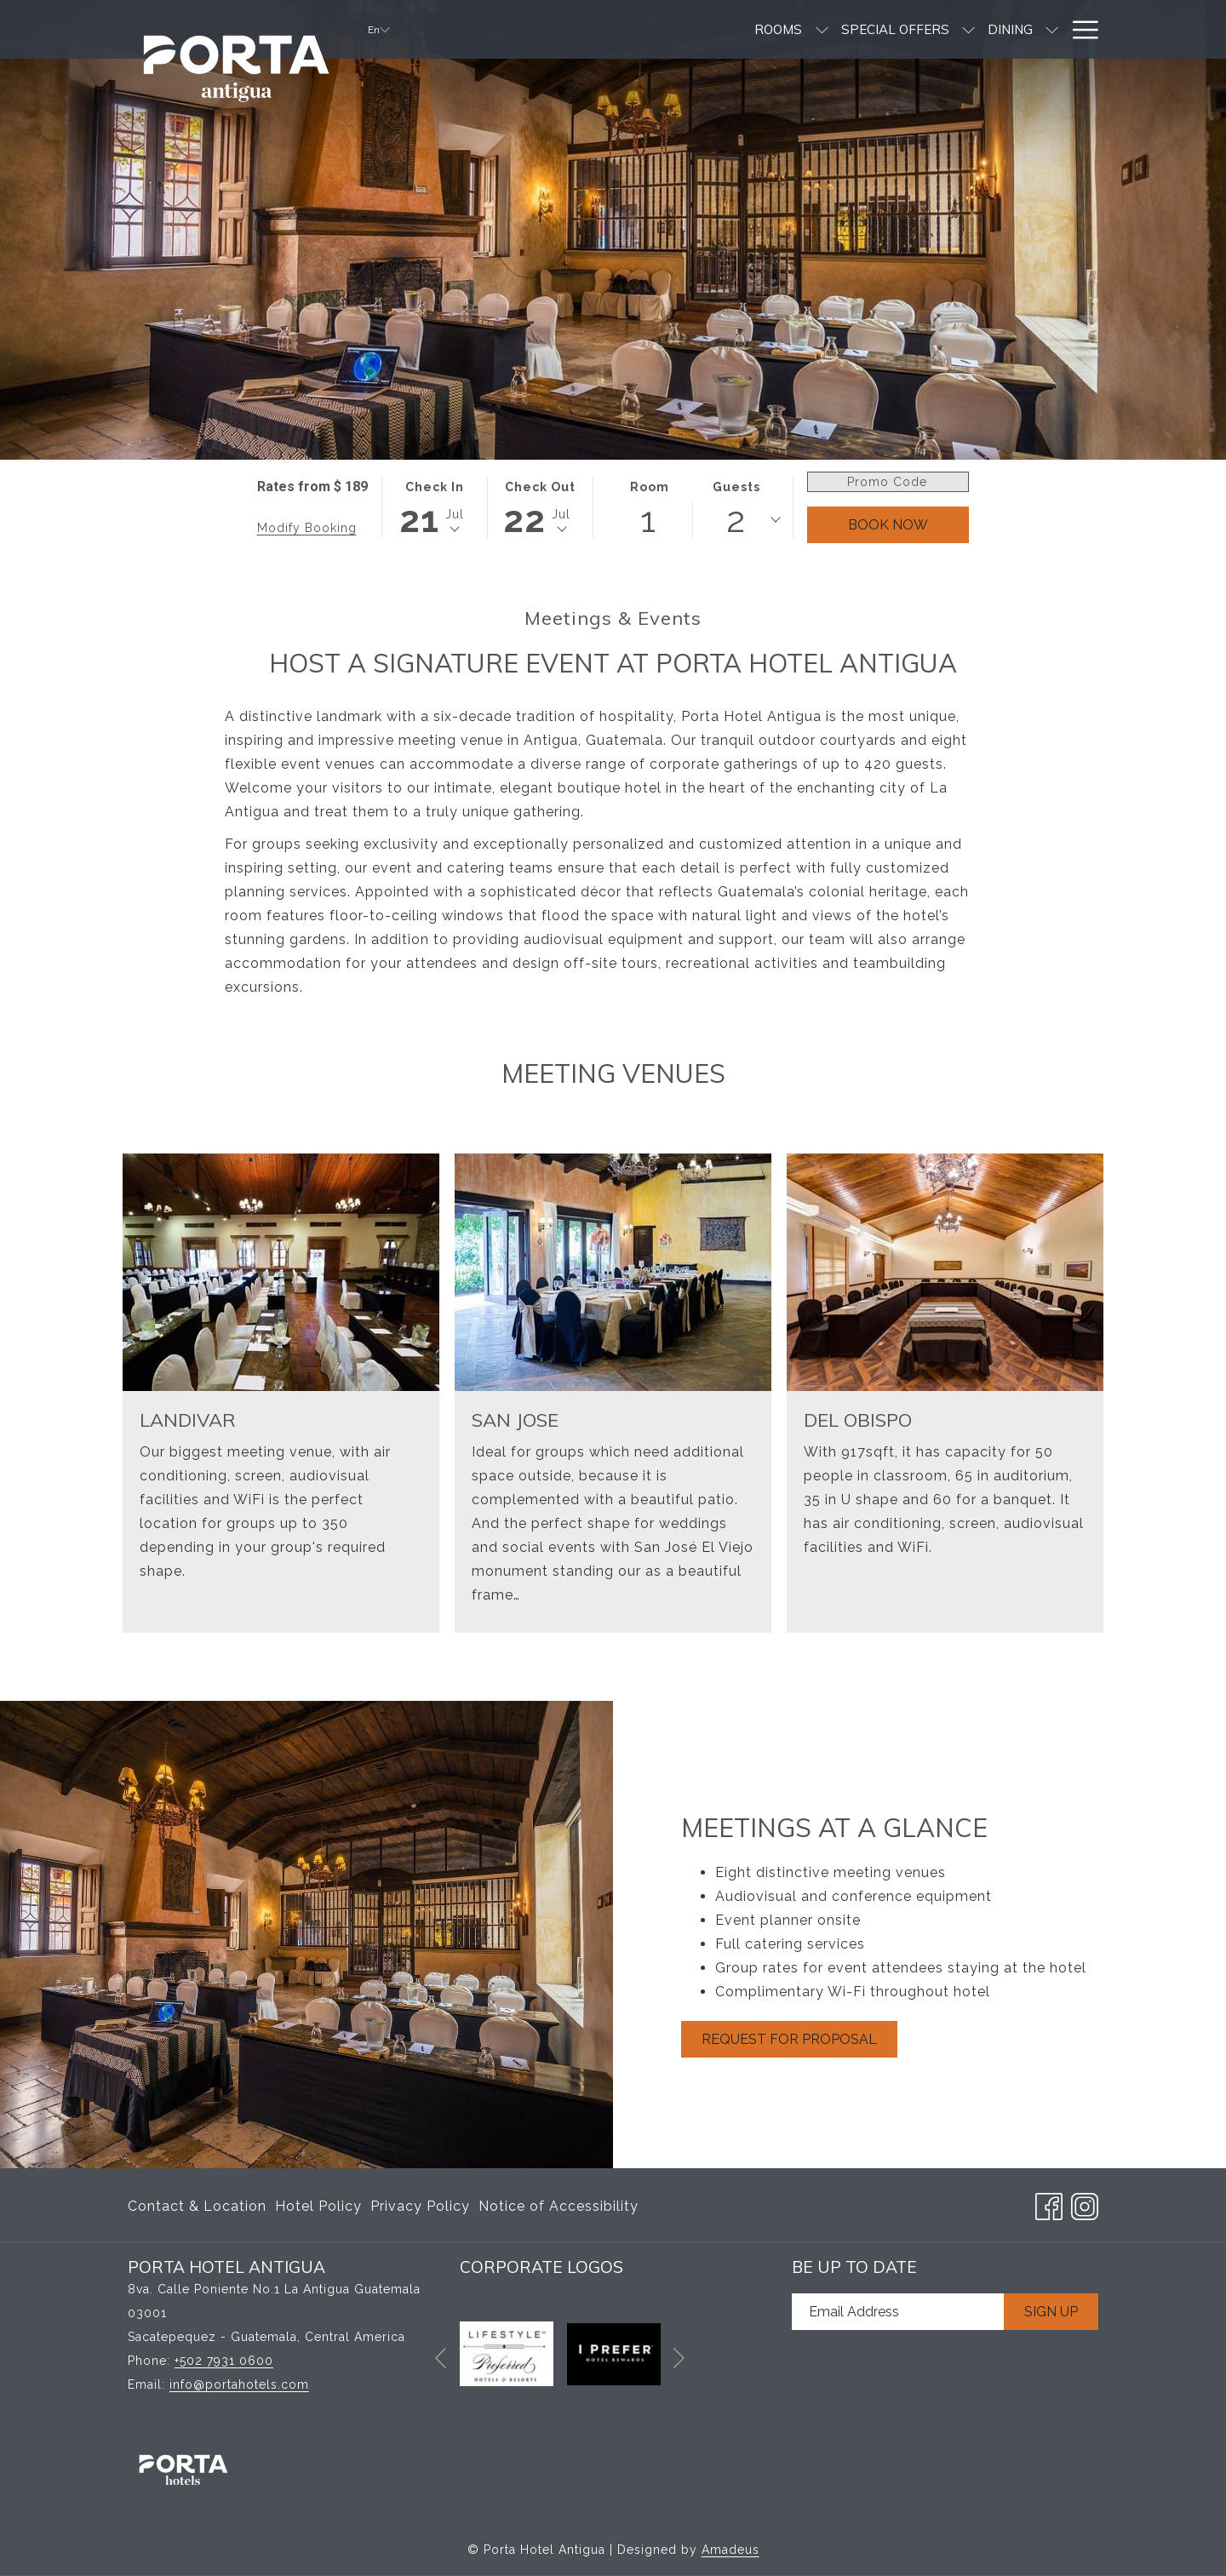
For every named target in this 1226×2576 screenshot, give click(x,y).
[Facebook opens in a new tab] (1049, 2204)
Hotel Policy (318, 2206)
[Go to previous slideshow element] (440, 2357)
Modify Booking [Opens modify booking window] (307, 528)
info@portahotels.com (239, 2384)
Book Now (888, 525)
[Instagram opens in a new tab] (1084, 2204)
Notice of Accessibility (558, 2206)
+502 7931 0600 (224, 2360)
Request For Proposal (799, 2044)
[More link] (1079, 29)
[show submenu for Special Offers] (717, 29)
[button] (435, 507)
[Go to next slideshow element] (679, 2357)
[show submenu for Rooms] (571, 29)
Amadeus (730, 2549)
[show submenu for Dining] (801, 29)
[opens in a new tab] (506, 2353)
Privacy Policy (420, 2206)
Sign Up (1051, 2312)
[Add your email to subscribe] (898, 2311)
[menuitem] (528, 29)
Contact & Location (197, 2206)
